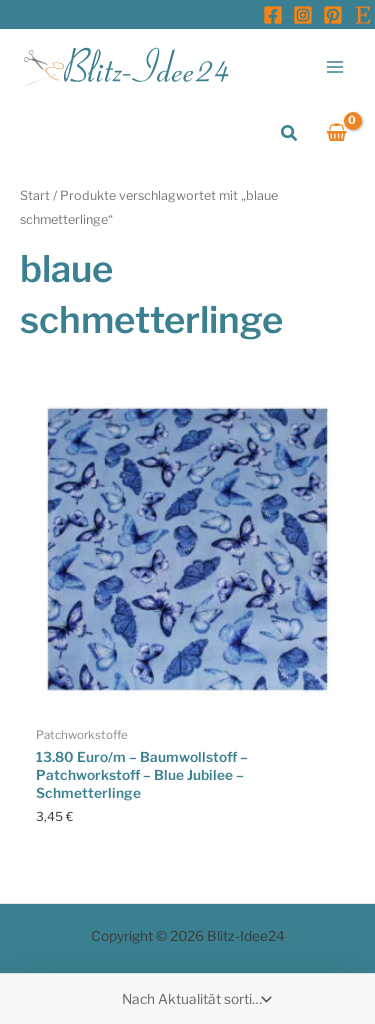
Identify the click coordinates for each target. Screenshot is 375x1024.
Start (35, 195)
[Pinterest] (333, 15)
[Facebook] (273, 15)
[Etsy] (363, 15)
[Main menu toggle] (335, 66)
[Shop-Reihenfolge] (195, 999)
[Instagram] (303, 15)
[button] (290, 133)
